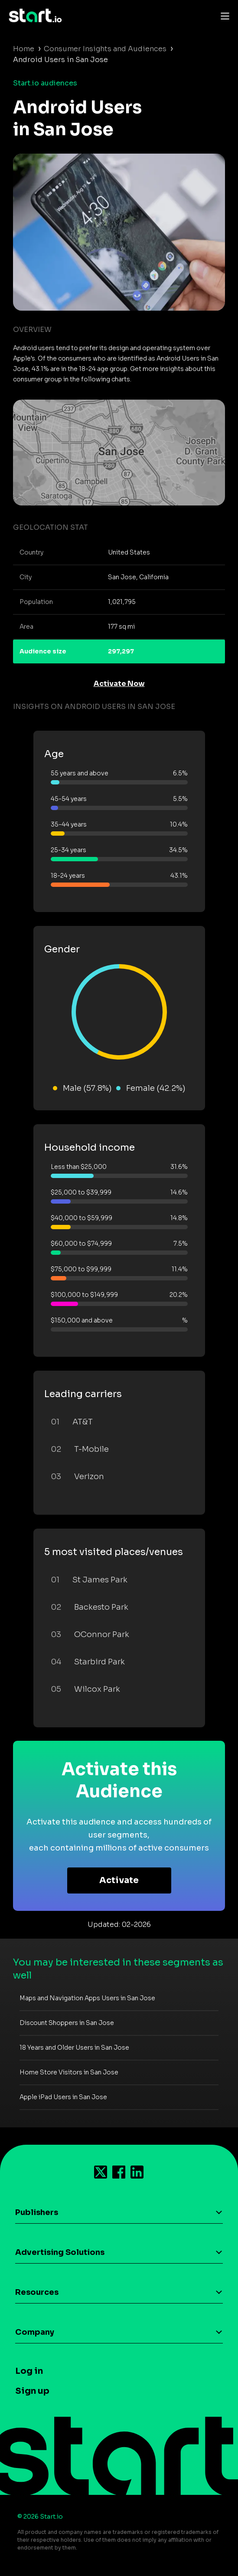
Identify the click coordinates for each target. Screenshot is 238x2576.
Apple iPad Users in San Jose (63, 2097)
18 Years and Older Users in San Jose (74, 2047)
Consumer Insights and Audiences (105, 48)
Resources (37, 2292)
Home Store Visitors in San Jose (69, 2072)
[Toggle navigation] (222, 15)
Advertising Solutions (59, 2252)
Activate (119, 1880)
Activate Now (119, 683)
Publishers (36, 2212)
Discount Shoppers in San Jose (67, 2023)
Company (34, 2332)
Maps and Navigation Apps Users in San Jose (87, 1998)
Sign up (32, 2391)
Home (23, 48)
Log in (29, 2371)
